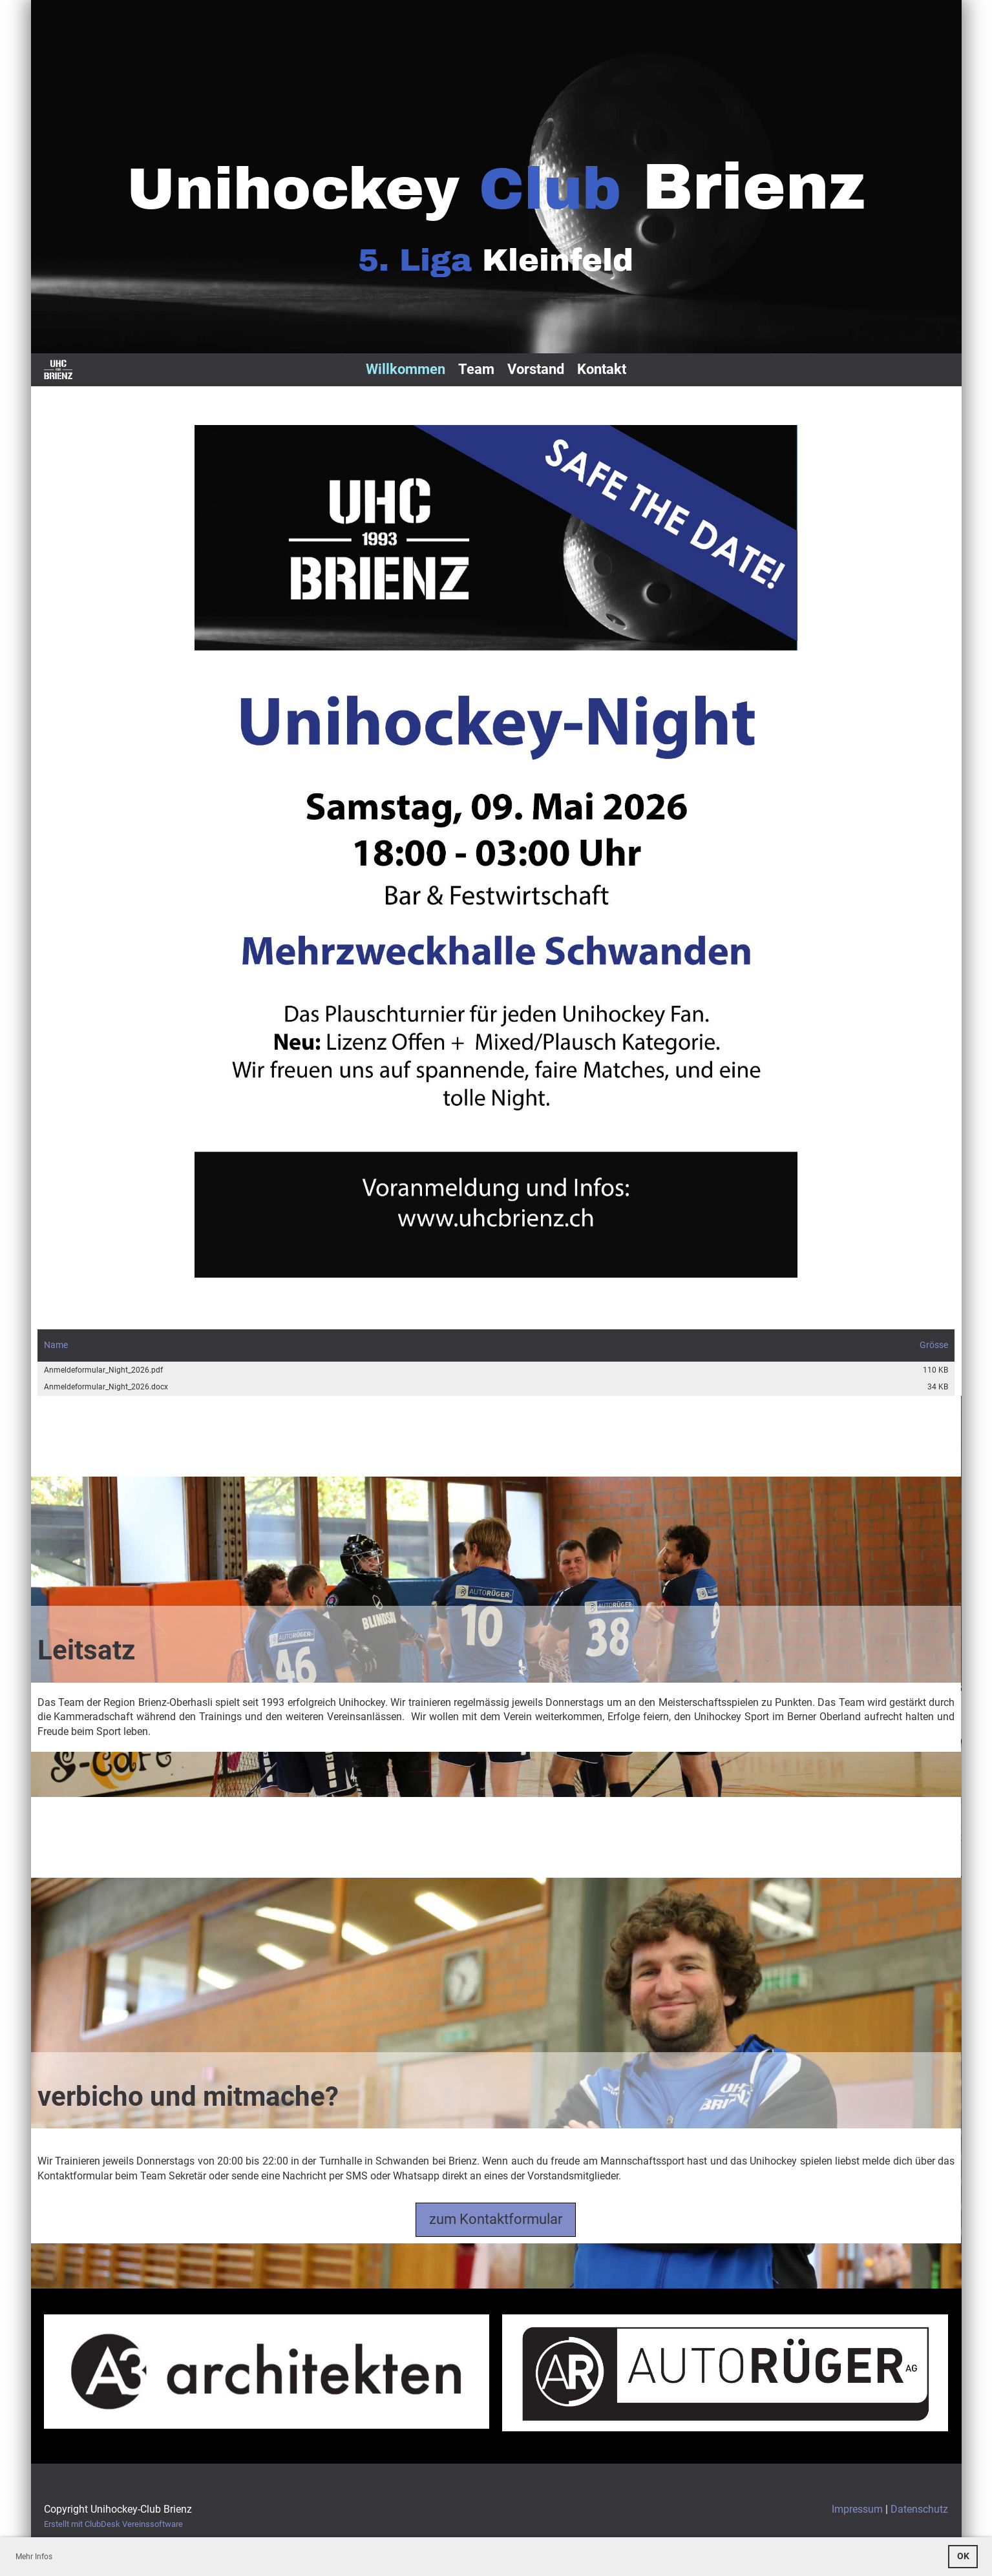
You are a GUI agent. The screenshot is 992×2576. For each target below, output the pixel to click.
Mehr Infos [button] (34, 2556)
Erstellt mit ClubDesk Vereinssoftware (113, 2524)
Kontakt (601, 369)
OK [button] (963, 2556)
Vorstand (535, 369)
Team (476, 369)
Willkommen (405, 369)
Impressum (857, 2509)
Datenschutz (919, 2509)
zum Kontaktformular (495, 2219)
